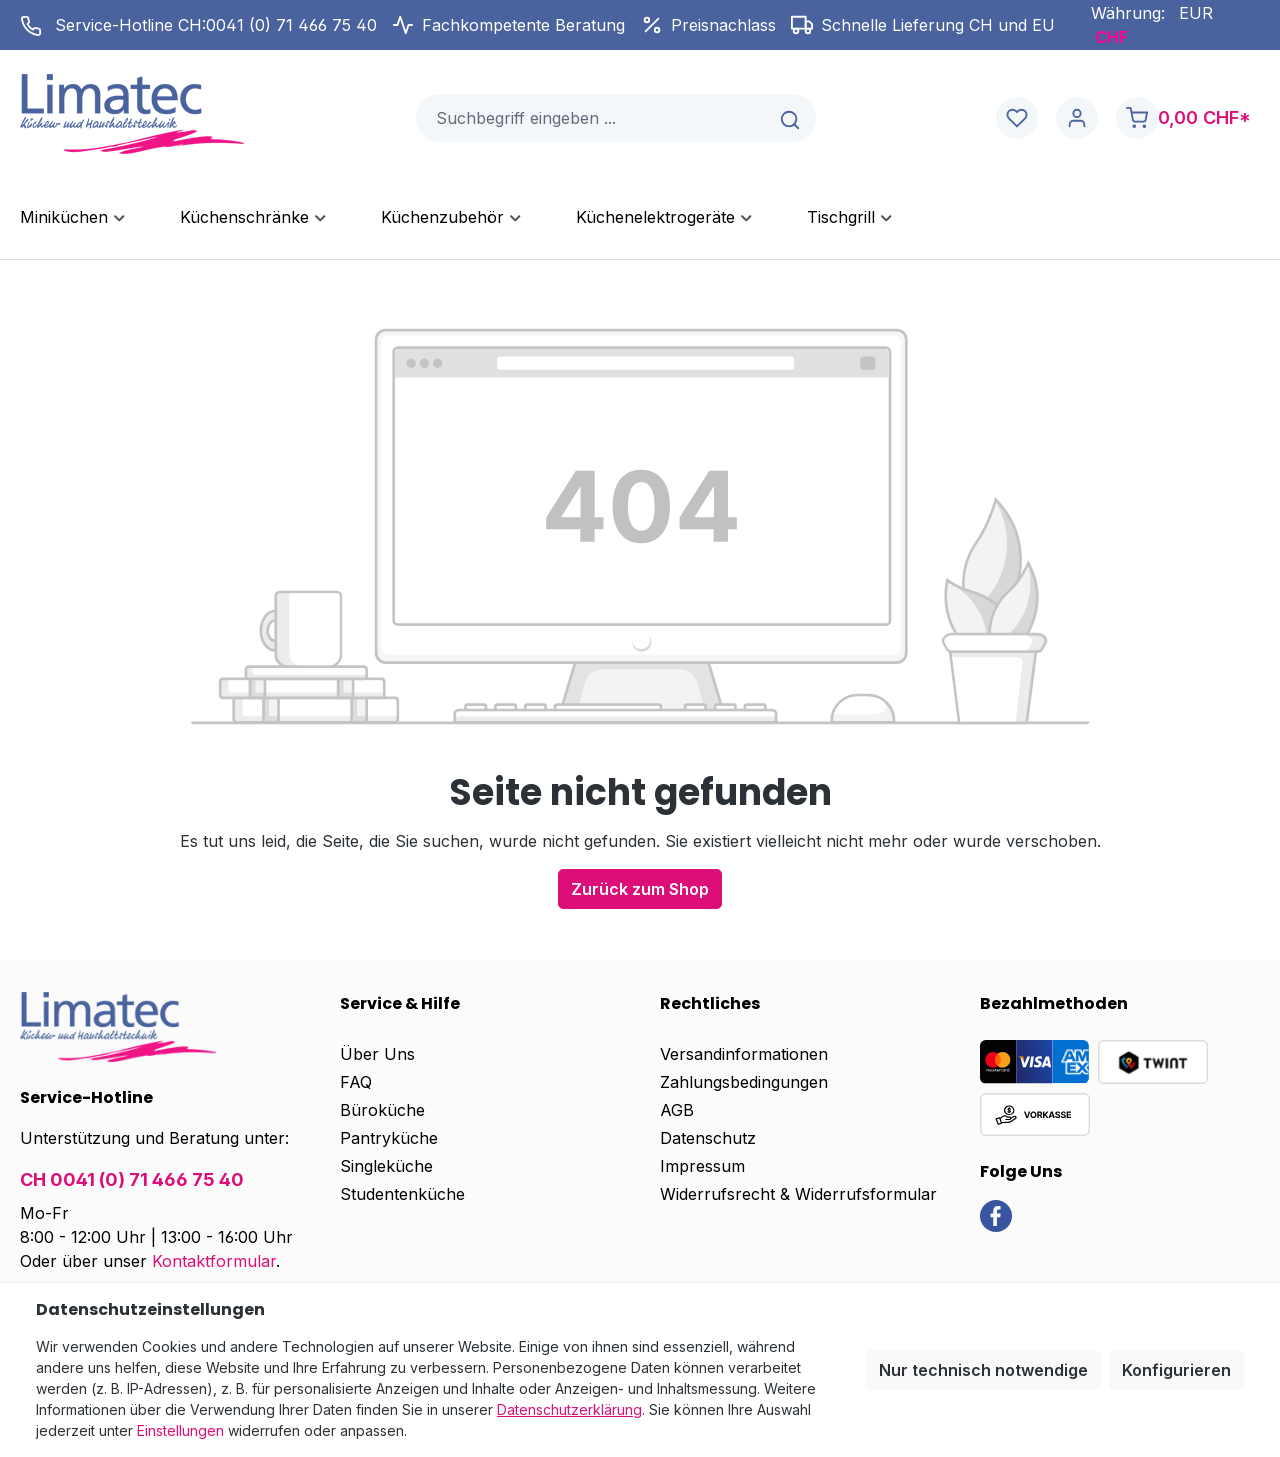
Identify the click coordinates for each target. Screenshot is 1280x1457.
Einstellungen (180, 1430)
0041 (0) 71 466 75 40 (291, 25)
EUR (1196, 13)
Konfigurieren (1176, 1370)
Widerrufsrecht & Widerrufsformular (798, 1194)
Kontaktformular (214, 1261)
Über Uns (377, 1054)
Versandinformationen (744, 1054)
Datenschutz (708, 1138)
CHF (1111, 37)
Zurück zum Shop (640, 889)
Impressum (702, 1166)
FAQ (356, 1082)
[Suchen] (791, 118)
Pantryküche (389, 1138)
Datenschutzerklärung (569, 1409)
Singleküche (386, 1166)
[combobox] (592, 118)
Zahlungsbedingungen (744, 1082)
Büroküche (382, 1110)
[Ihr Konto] (1077, 118)
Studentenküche (402, 1194)
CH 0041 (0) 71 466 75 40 (132, 1179)
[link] (996, 1215)
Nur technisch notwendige (983, 1370)
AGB (677, 1110)
